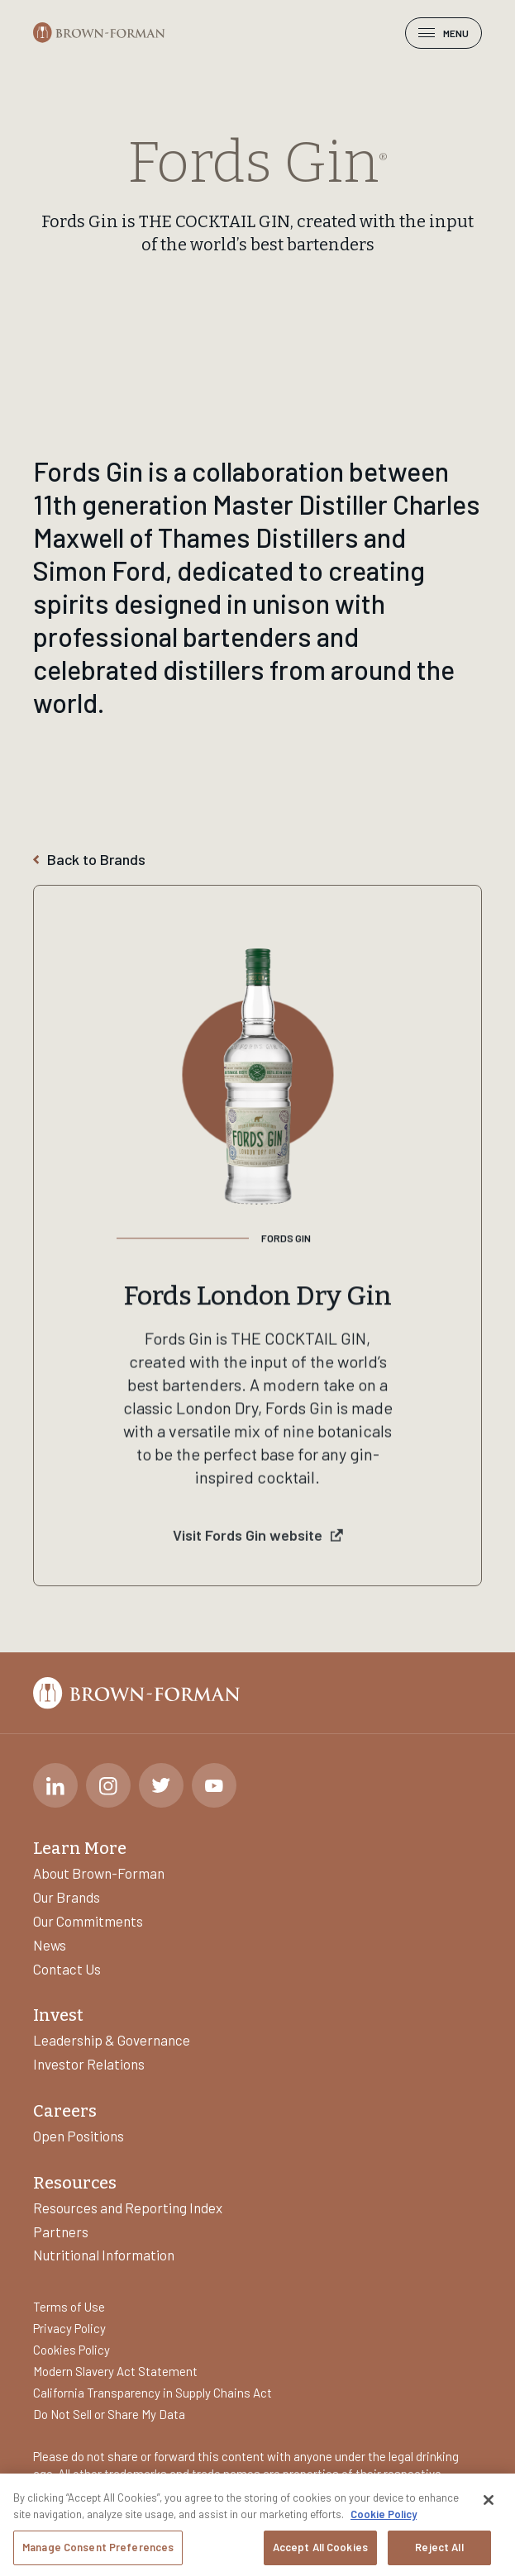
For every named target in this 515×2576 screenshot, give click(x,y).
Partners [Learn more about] (60, 2231)
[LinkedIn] (55, 1785)
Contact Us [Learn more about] (67, 1969)
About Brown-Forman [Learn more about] (99, 1873)
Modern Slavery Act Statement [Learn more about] (115, 2371)
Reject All (439, 2548)
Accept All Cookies (320, 2548)
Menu (443, 33)
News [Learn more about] (49, 1945)
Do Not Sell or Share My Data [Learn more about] (109, 2414)
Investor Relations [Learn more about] (89, 2064)
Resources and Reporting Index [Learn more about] (127, 2207)
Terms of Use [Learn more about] (69, 2306)
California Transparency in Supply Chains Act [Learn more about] (152, 2392)
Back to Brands (89, 859)
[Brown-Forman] (99, 32)
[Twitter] (161, 1785)
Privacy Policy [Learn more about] (69, 2328)
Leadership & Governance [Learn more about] (111, 2040)
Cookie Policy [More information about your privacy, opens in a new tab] (383, 2515)
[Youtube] (214, 1785)
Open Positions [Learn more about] (78, 2135)
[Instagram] (108, 1785)
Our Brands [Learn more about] (66, 1897)
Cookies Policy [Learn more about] (71, 2349)
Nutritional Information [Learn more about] (103, 2254)
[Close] (488, 2501)
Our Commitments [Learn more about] (88, 1921)
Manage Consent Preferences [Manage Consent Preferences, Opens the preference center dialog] (98, 2548)
